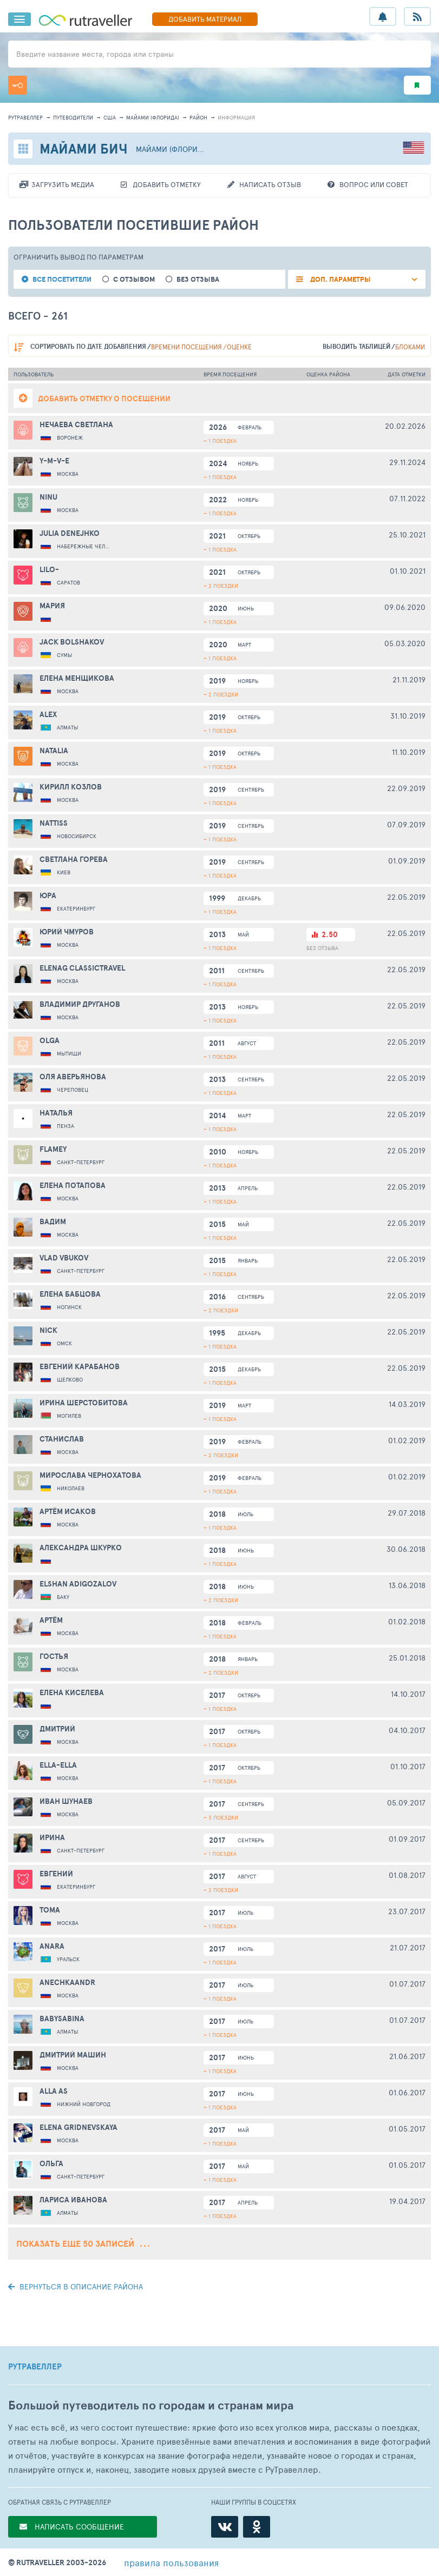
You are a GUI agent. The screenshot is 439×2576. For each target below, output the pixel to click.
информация (236, 117)
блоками (410, 346)
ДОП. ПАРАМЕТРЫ (340, 279)
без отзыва (197, 279)
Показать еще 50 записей (82, 2243)
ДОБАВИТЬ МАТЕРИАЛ (204, 19)
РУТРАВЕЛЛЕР (35, 2366)
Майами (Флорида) (152, 117)
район (198, 117)
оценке (239, 346)
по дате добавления (88, 346)
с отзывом (134, 279)
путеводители (73, 117)
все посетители (61, 279)
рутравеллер (25, 117)
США (109, 117)
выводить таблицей (356, 346)
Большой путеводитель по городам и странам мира (150, 2405)
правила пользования (171, 2562)
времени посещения (186, 346)
